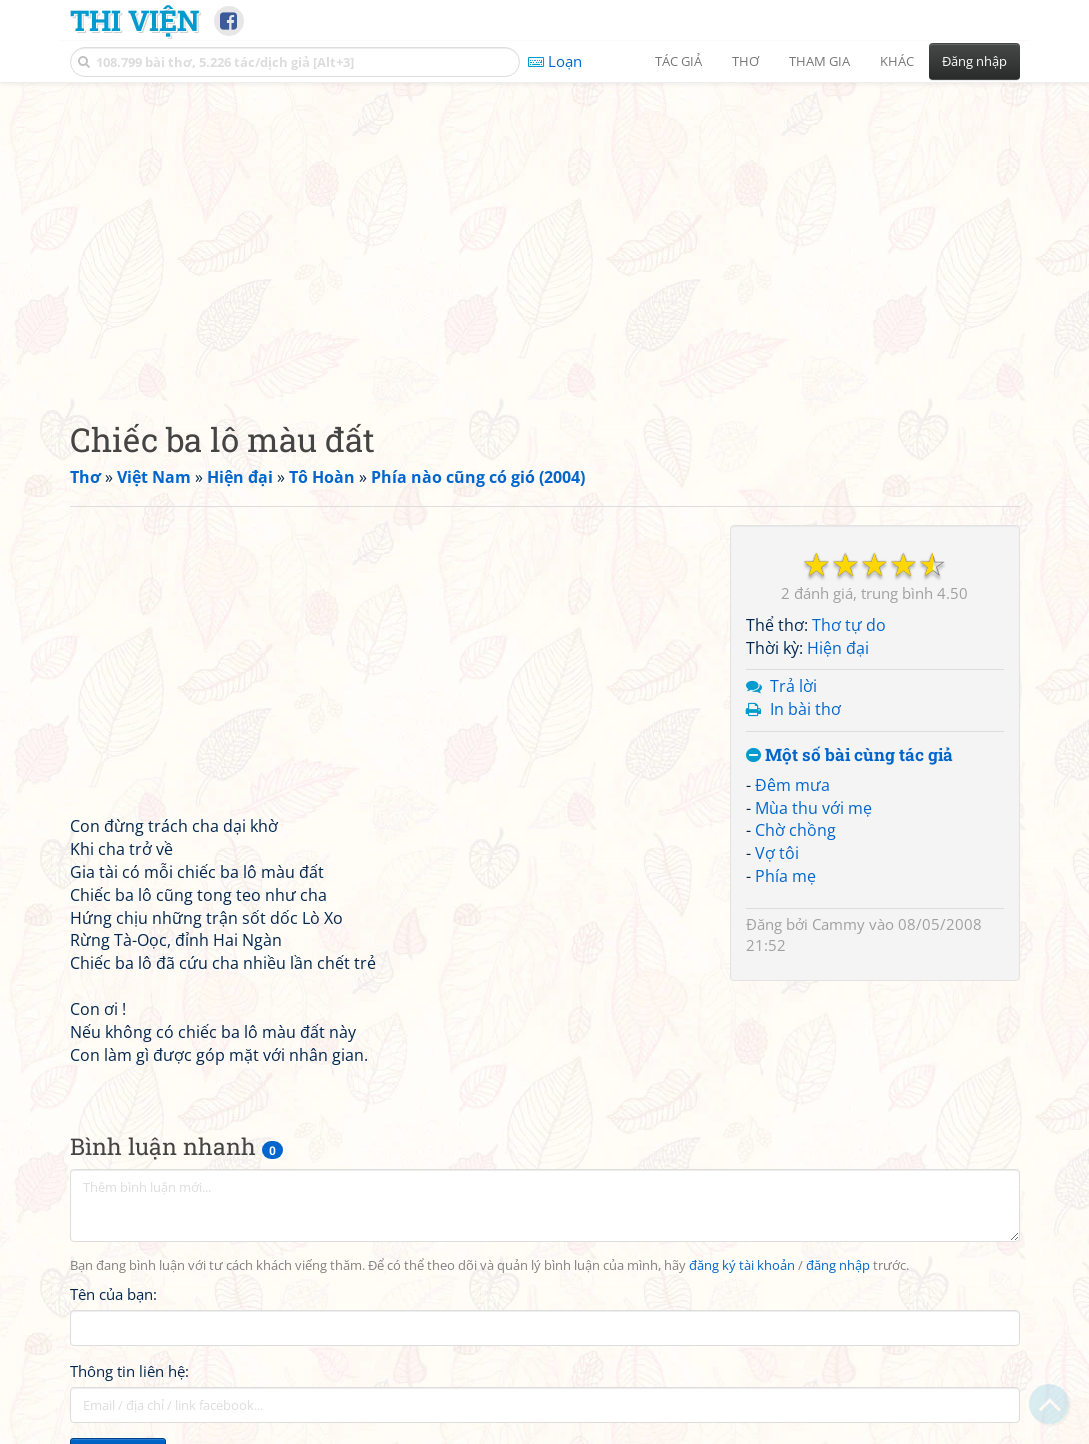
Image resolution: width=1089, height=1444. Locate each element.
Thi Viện (134, 20)
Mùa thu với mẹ (813, 808)
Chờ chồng (795, 830)
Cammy (838, 924)
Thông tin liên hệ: (129, 1371)
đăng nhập (838, 1265)
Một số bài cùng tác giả (849, 755)
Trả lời (793, 686)
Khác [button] (897, 61)
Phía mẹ (785, 876)
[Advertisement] (545, 235)
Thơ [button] (745, 61)
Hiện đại (838, 648)
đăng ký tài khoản (742, 1265)
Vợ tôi (777, 853)
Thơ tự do (849, 625)
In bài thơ (805, 709)
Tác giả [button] (678, 61)
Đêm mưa (792, 785)
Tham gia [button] (819, 61)
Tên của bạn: (113, 1294)
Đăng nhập (974, 61)
